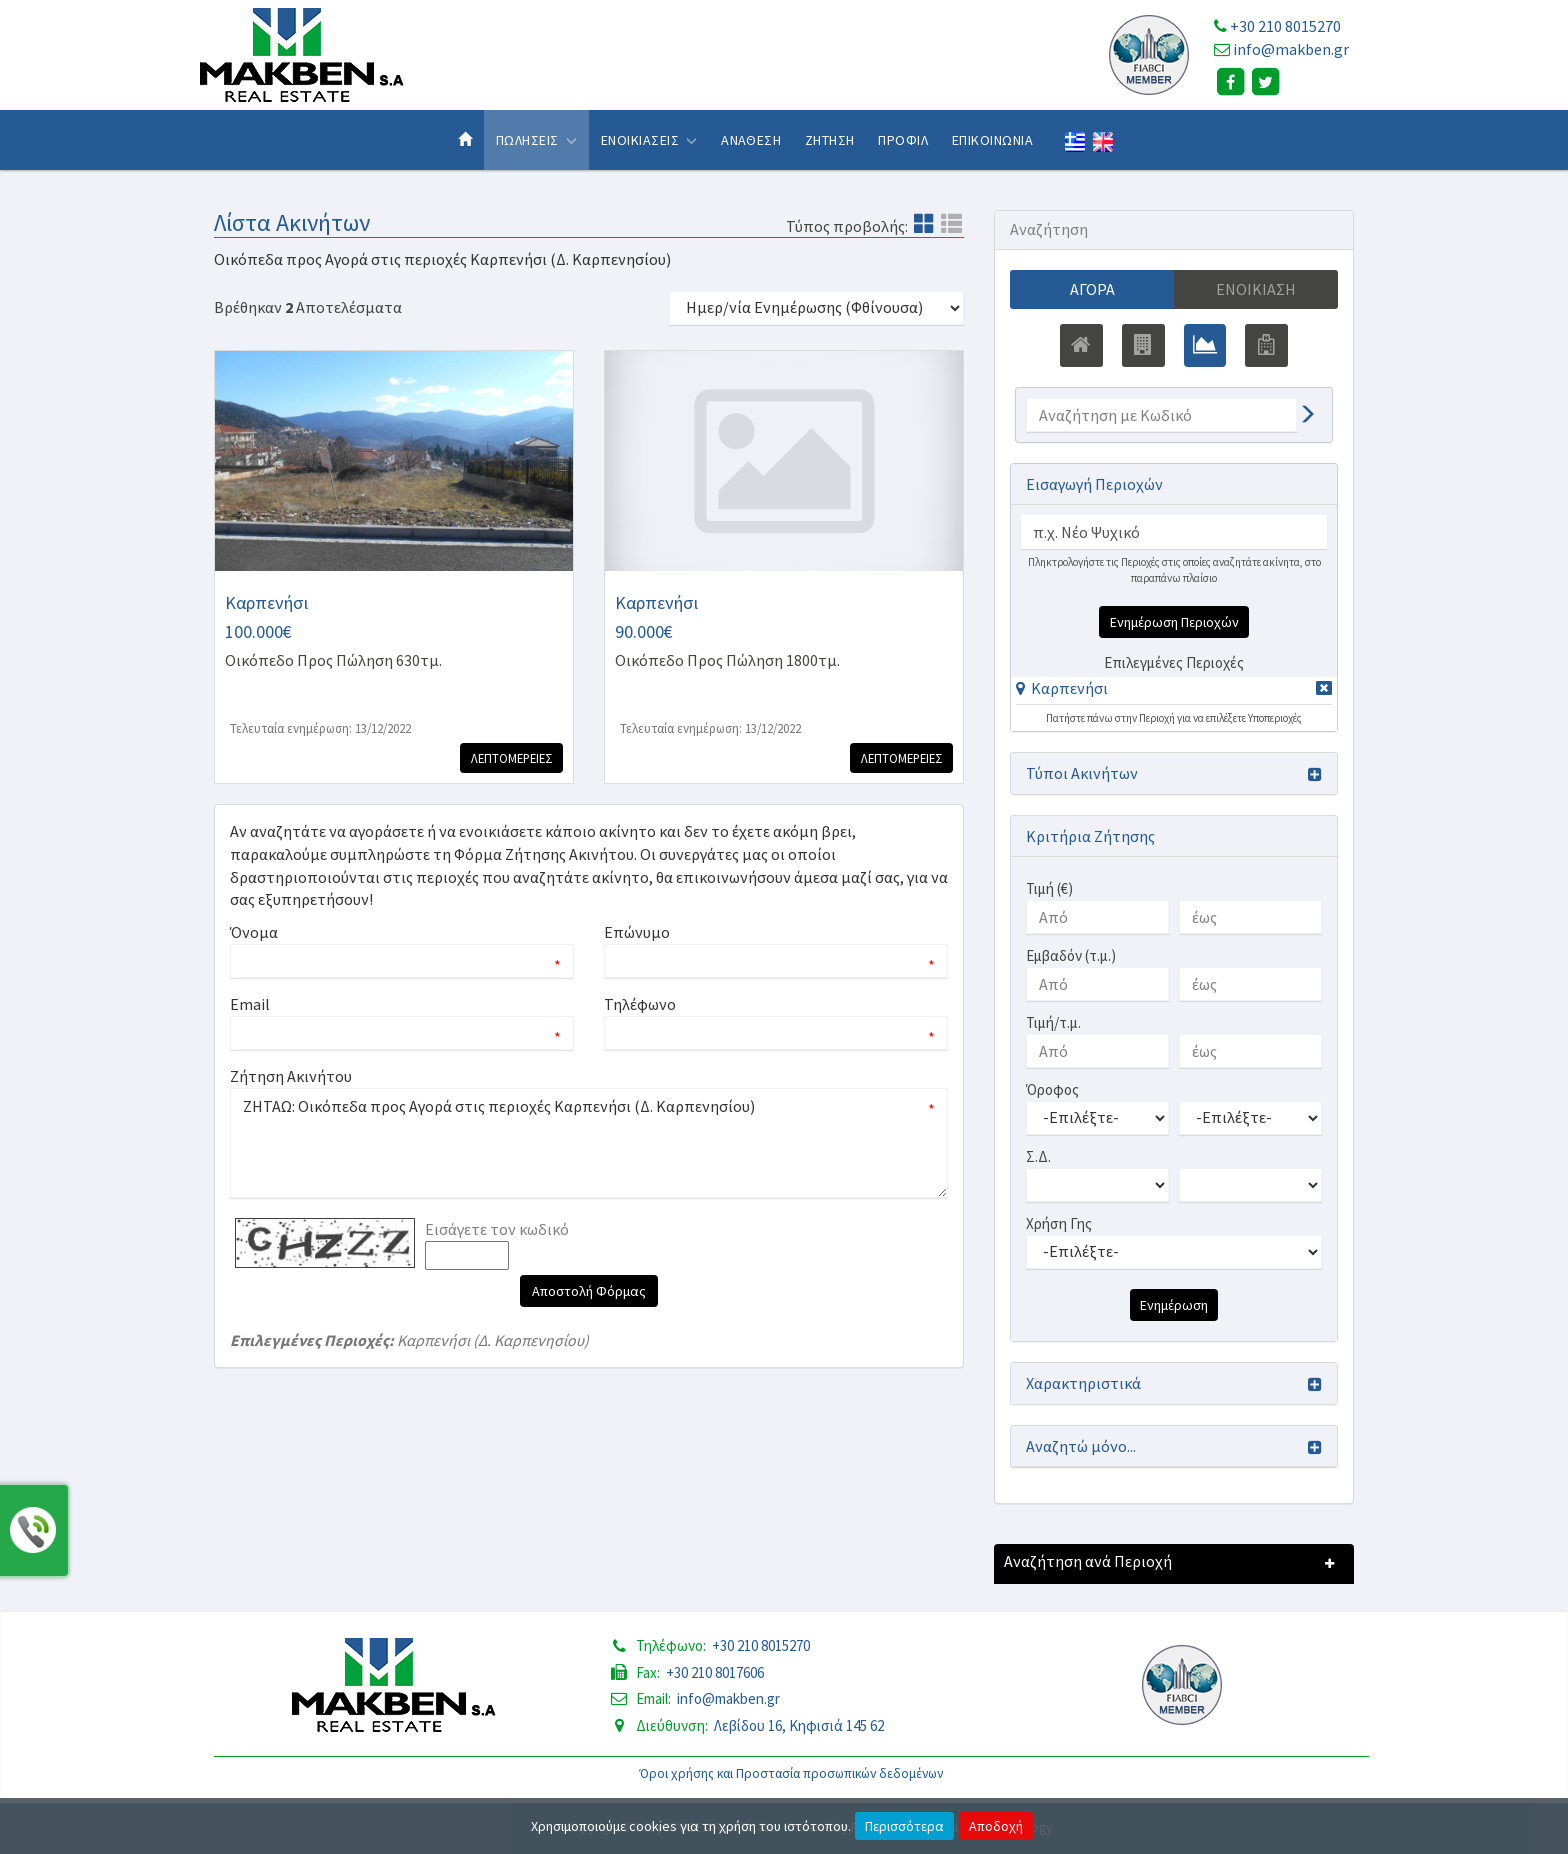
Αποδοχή (996, 1826)
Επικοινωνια (992, 140)
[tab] (1174, 691)
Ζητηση (830, 140)
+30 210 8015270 (1285, 26)
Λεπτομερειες (510, 758)
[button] (1062, 688)
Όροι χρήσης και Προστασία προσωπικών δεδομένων (791, 1773)
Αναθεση (751, 140)
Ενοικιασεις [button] (649, 140)
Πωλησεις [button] (536, 140)
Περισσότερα (904, 1826)
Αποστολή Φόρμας (589, 1291)
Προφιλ (903, 140)
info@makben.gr (1291, 49)
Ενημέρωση (1174, 1305)
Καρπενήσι (1069, 688)
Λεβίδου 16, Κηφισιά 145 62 (799, 1725)
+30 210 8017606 (715, 1672)
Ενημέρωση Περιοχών (1174, 622)
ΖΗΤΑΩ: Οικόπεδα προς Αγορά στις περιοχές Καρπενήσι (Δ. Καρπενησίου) (589, 1143)
